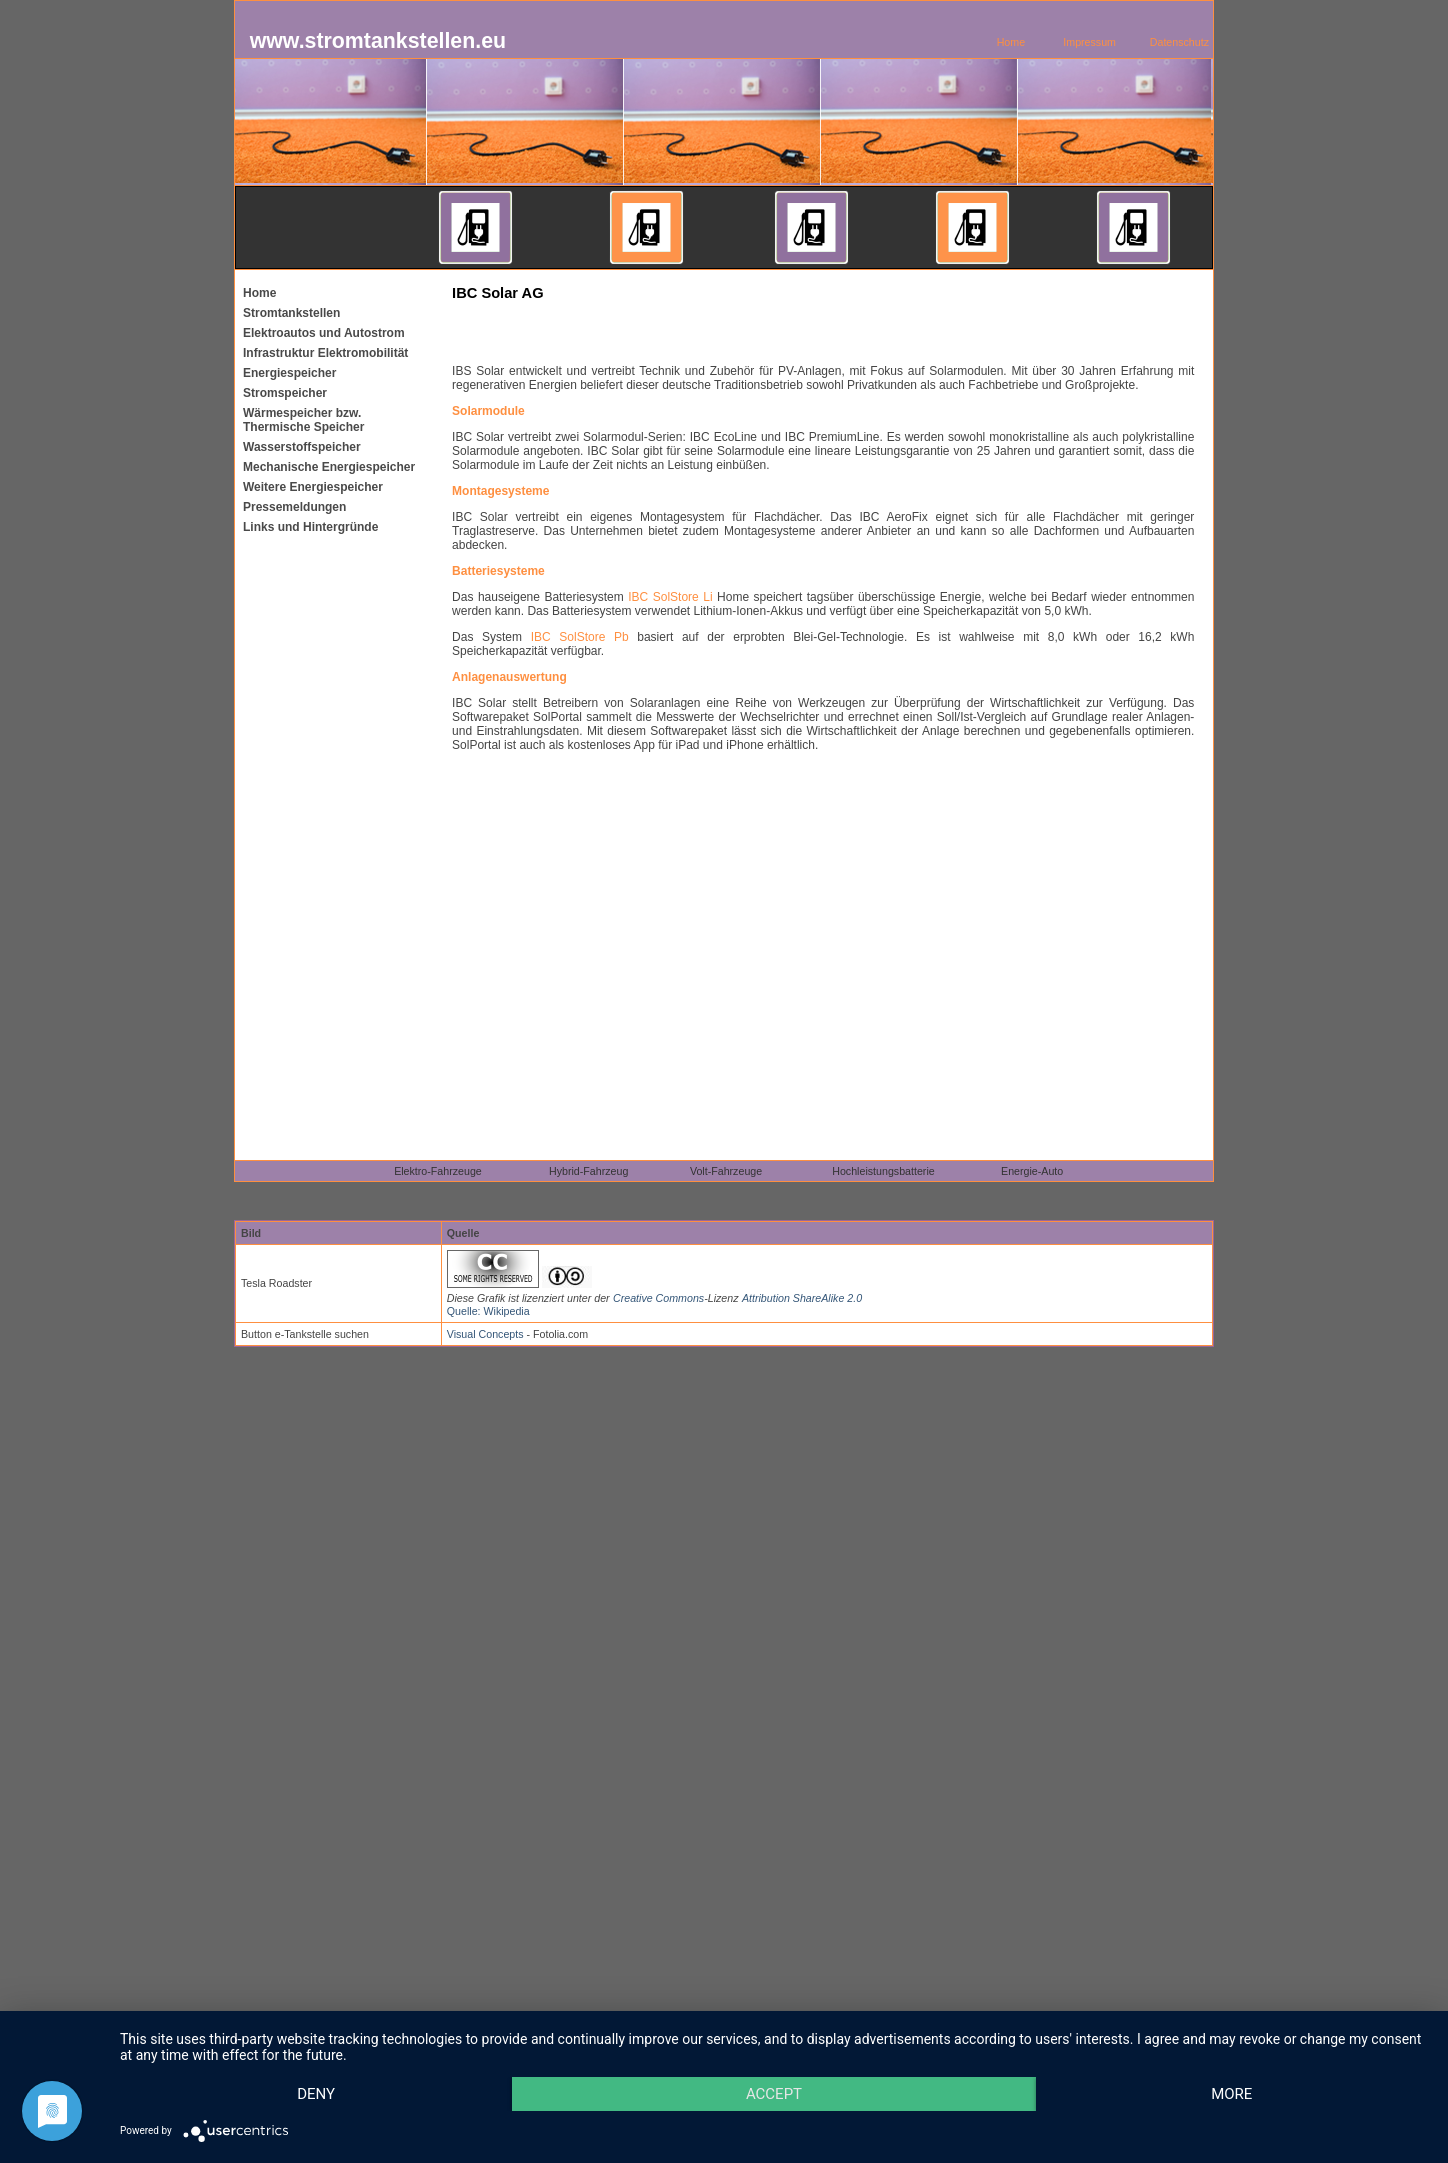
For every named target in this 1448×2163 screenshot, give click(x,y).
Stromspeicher (285, 393)
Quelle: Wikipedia (488, 1311)
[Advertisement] (816, 320)
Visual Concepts (485, 1334)
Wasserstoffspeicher (302, 447)
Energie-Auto (1032, 1171)
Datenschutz (1179, 42)
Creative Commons (658, 1298)
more (1231, 2094)
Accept (774, 2094)
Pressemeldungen (294, 507)
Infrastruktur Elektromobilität (325, 353)
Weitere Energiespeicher (313, 487)
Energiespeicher (289, 373)
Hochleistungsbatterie (883, 1171)
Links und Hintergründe (310, 527)
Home (1011, 42)
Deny (316, 2094)
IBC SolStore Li (670, 597)
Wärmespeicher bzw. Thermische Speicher (303, 420)
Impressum (1089, 42)
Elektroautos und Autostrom (324, 333)
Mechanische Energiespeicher (329, 467)
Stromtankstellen (291, 313)
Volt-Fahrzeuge (726, 1171)
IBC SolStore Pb (580, 637)
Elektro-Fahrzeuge (438, 1171)
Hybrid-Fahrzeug (588, 1171)
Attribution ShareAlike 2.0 (802, 1298)
